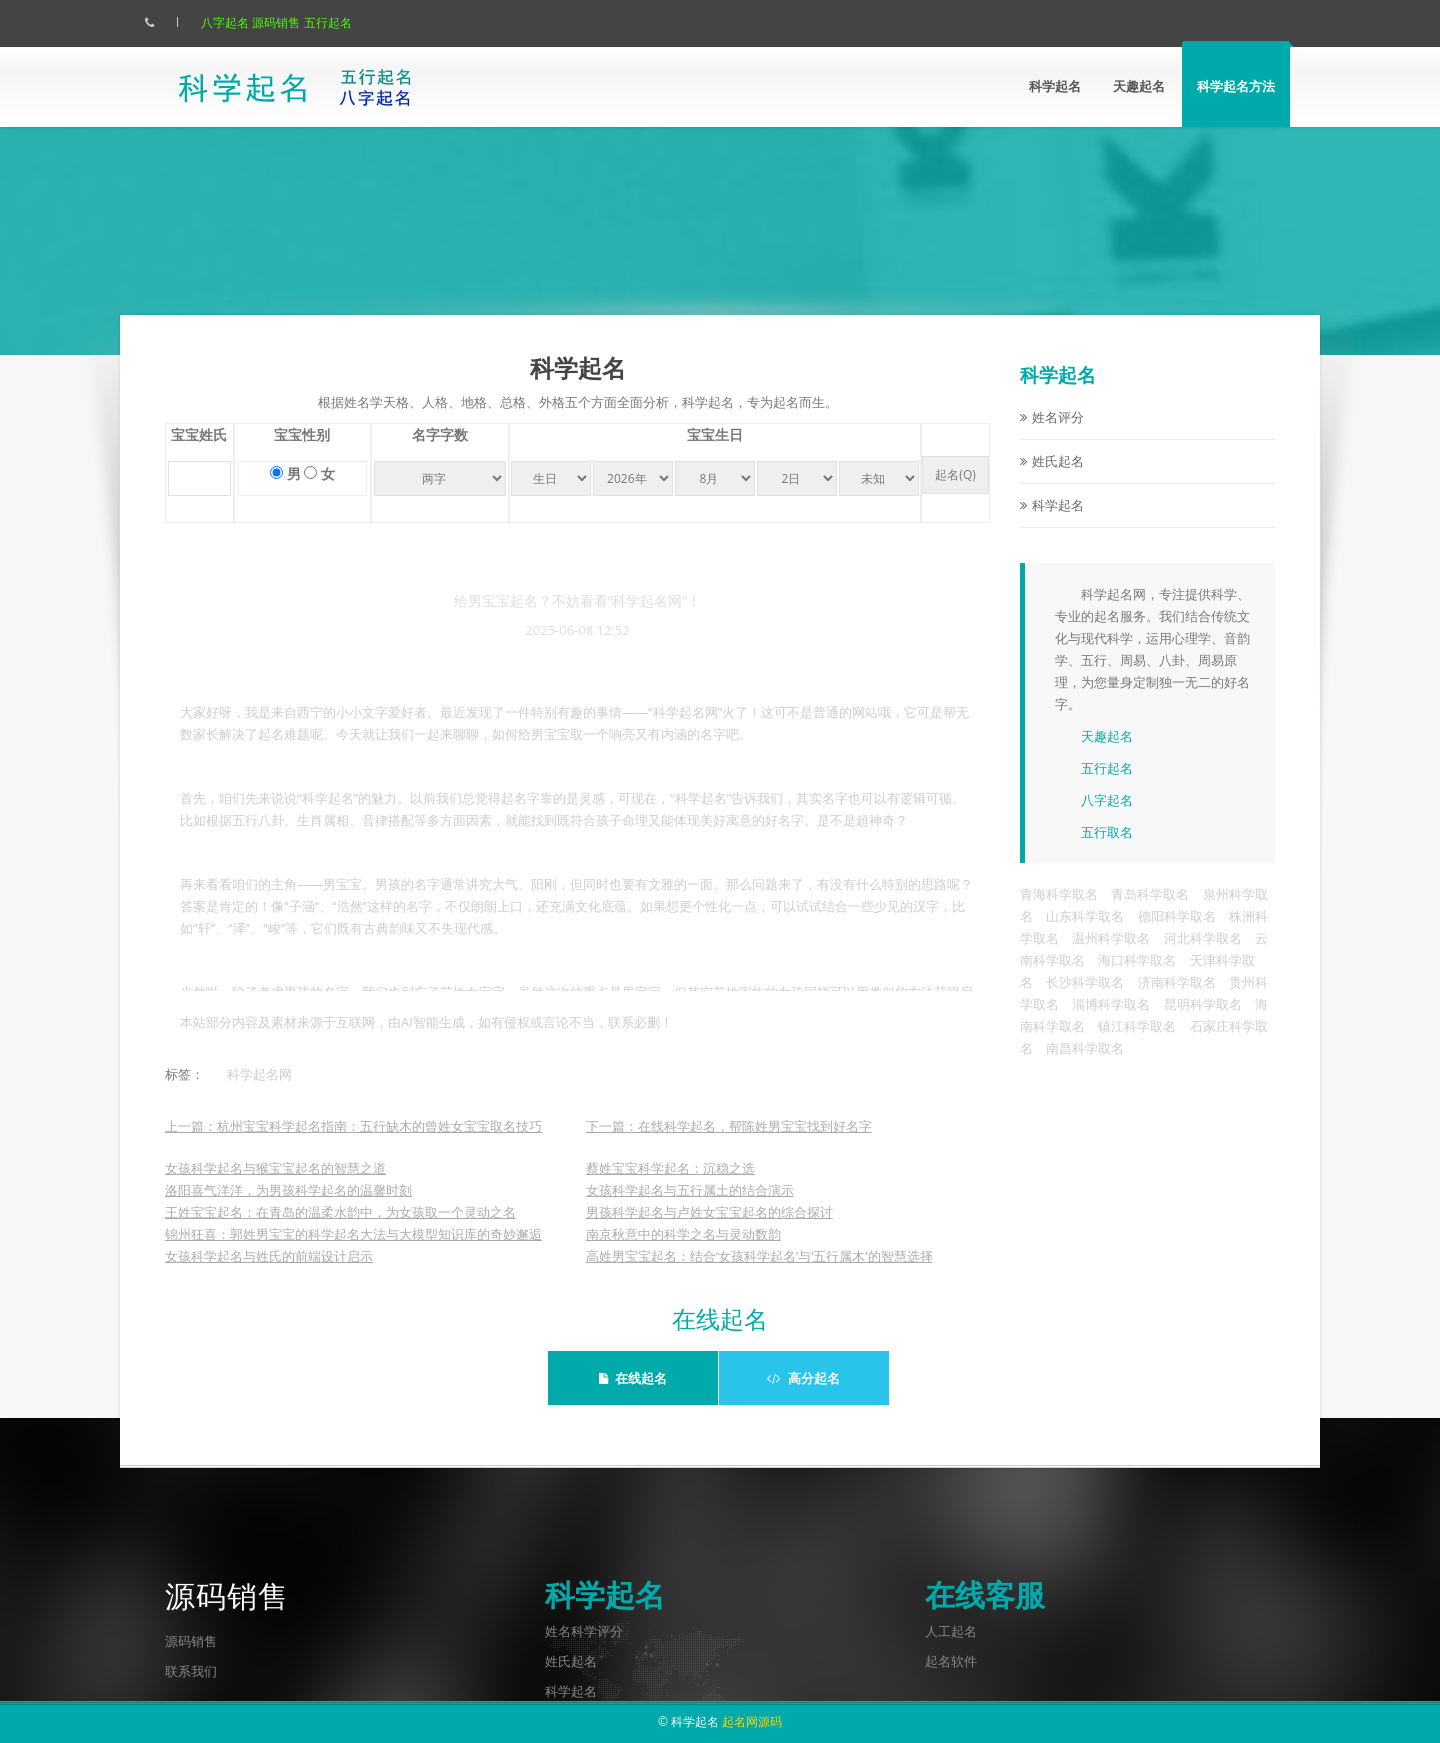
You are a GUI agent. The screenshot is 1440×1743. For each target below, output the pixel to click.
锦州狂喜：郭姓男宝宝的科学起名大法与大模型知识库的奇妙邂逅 (353, 1250)
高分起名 (803, 1378)
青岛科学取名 (1150, 910)
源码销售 (296, 22)
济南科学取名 (1177, 998)
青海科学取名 (1059, 910)
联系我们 (191, 1671)
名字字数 (440, 451)
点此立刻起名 (1083, 262)
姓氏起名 (1058, 477)
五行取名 (1107, 848)
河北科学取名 (1203, 954)
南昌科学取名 (1085, 1064)
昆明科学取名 (1203, 1020)
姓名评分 (1058, 433)
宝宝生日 (715, 451)
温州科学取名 (1111, 954)
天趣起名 (1139, 86)
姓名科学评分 (584, 1631)
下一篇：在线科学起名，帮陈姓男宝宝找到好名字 (729, 1142)
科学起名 (1055, 86)
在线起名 (633, 1378)
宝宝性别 (302, 451)
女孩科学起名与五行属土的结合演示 (690, 1206)
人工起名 (951, 1631)
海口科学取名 (1137, 976)
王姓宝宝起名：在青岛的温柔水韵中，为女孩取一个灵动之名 (340, 1228)
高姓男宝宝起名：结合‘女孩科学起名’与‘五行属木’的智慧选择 (759, 1272)
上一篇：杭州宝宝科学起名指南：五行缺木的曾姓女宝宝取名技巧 (353, 1142)
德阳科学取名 (1177, 932)
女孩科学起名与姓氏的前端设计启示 (269, 1272)
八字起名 (245, 22)
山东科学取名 (1085, 932)
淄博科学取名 (1111, 1020)
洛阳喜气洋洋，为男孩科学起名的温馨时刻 (288, 1206)
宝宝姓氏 (199, 451)
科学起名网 (259, 1090)
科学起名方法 (1236, 86)
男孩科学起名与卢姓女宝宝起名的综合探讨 (709, 1228)
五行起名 (348, 22)
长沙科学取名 (1085, 998)
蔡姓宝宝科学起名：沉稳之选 (670, 1184)
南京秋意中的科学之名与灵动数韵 (683, 1250)
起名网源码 (752, 1721)
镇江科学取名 (1137, 1042)
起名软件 (951, 1661)
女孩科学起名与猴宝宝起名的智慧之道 (275, 1184)
